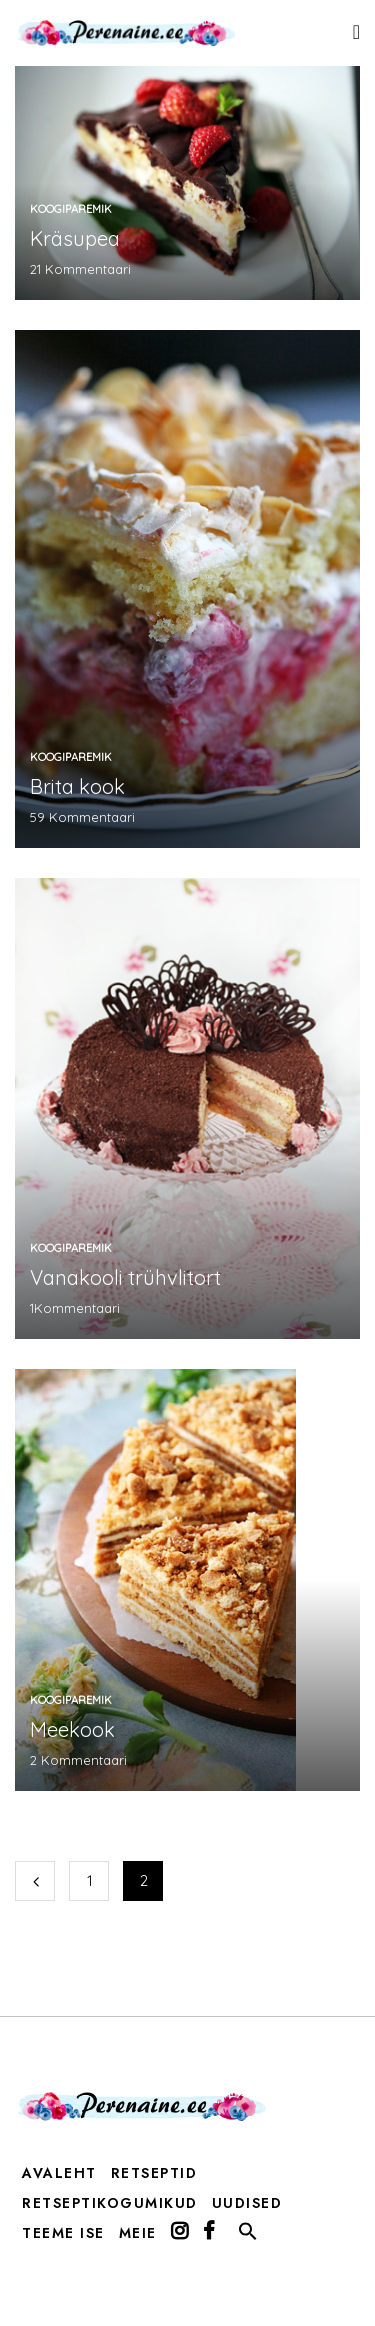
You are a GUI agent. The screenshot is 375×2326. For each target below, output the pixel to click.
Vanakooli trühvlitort (125, 1277)
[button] (248, 2236)
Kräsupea (75, 238)
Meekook (72, 1729)
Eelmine (35, 1881)
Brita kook (77, 786)
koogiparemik (71, 209)
